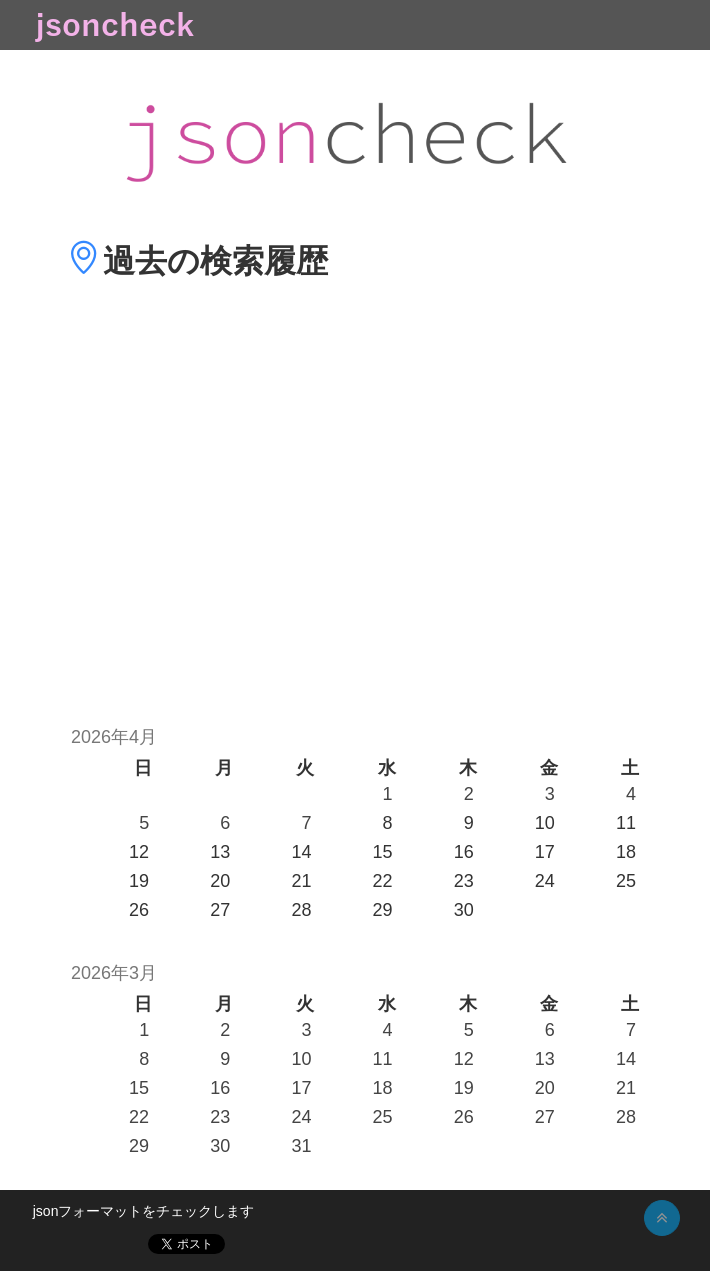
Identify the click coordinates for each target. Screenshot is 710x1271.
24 (301, 1117)
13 (545, 1059)
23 (220, 1117)
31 (301, 1146)
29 (139, 1146)
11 (383, 1059)
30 (220, 1146)
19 (464, 1088)
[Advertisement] (355, 532)
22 (139, 1117)
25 (383, 1117)
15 (139, 1088)
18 (383, 1088)
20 (545, 1088)
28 (626, 1117)
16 (220, 1088)
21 (626, 1088)
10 (301, 1059)
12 (464, 1059)
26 (464, 1117)
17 (301, 1088)
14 (626, 1059)
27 (545, 1117)
